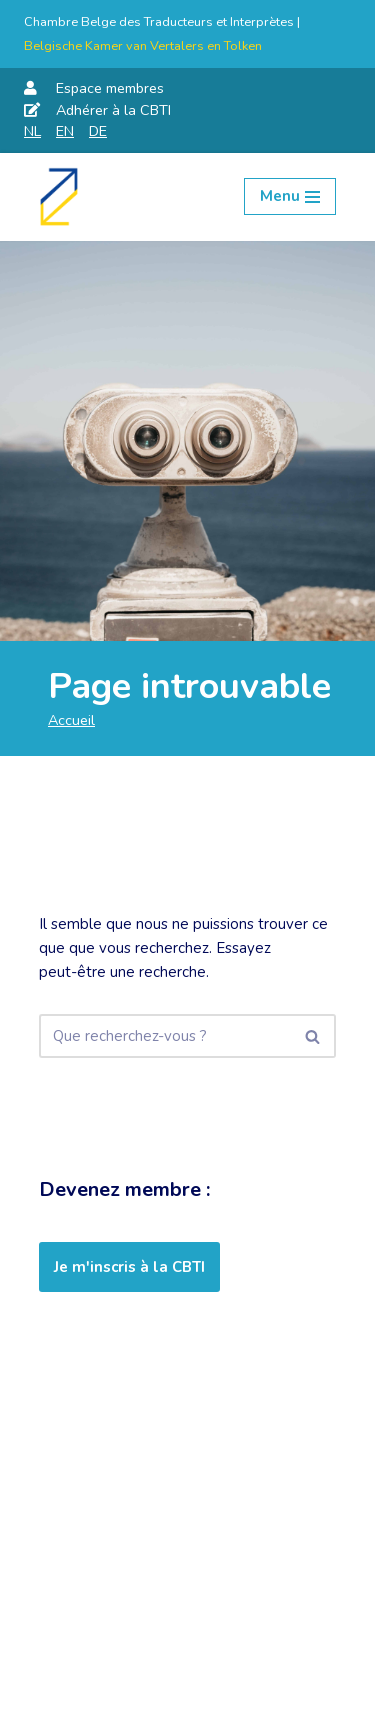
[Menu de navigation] (290, 196)
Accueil (71, 720)
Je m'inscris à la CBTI (129, 1267)
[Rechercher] (165, 1036)
